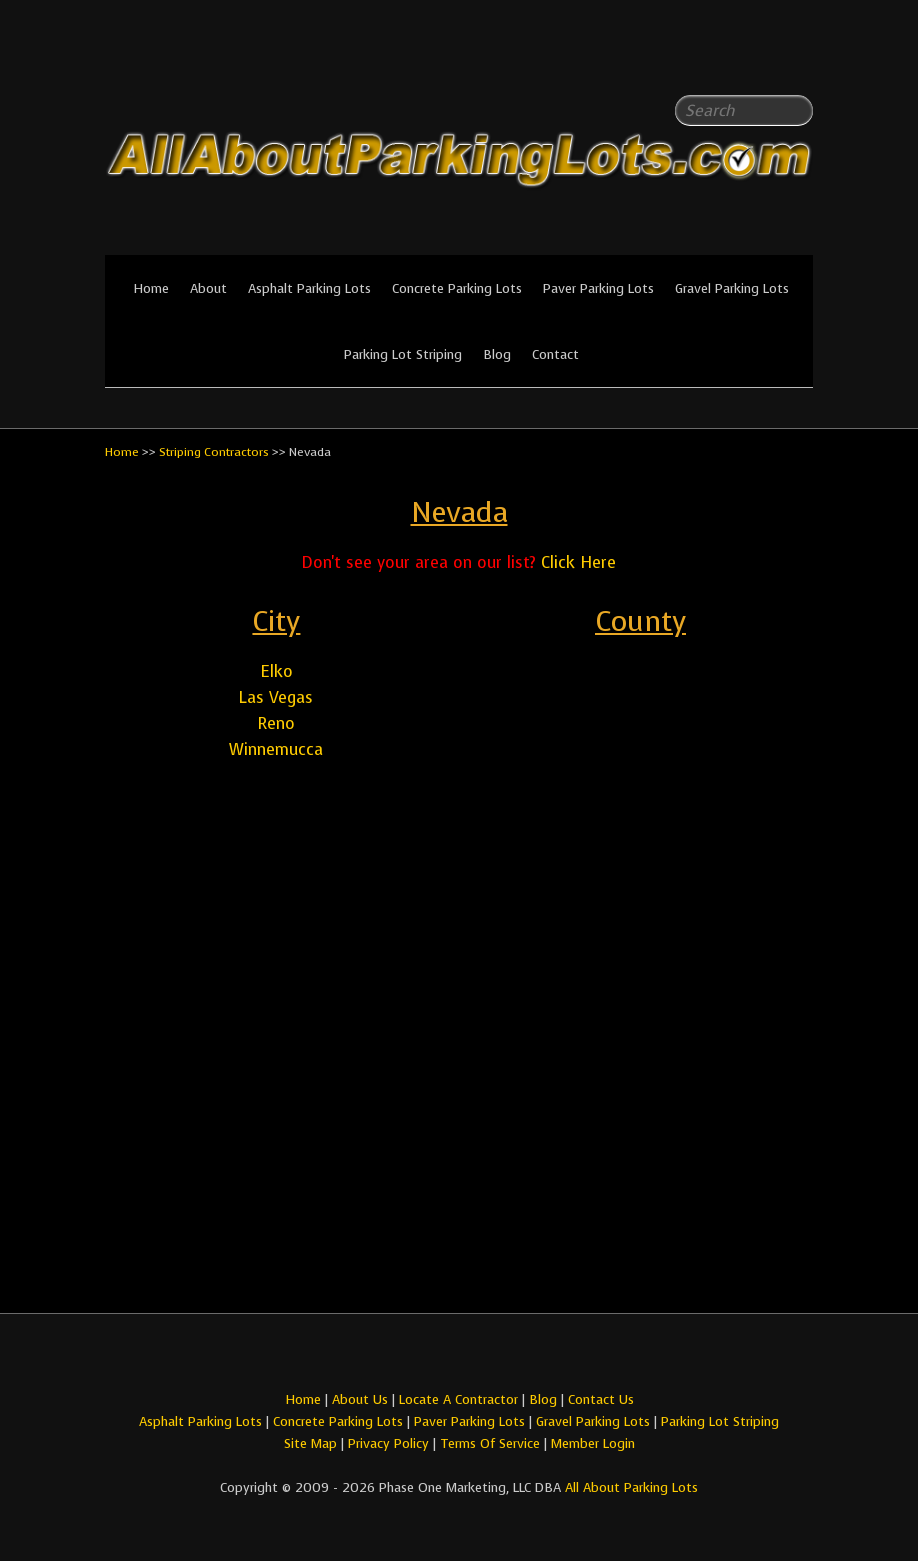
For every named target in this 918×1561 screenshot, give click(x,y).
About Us (360, 1399)
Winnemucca (276, 749)
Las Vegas (276, 697)
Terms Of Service (492, 1443)
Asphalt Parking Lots (309, 288)
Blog (497, 354)
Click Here (578, 562)
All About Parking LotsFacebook (758, 60)
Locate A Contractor (458, 1399)
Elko (276, 671)
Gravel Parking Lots (732, 288)
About (208, 288)
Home (151, 288)
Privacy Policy (388, 1443)
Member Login (593, 1443)
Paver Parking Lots (598, 288)
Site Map (310, 1443)
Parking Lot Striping (403, 354)
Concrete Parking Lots (457, 288)
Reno (276, 723)
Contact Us (601, 1399)
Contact (555, 354)
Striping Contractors (214, 452)
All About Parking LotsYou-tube (798, 60)
